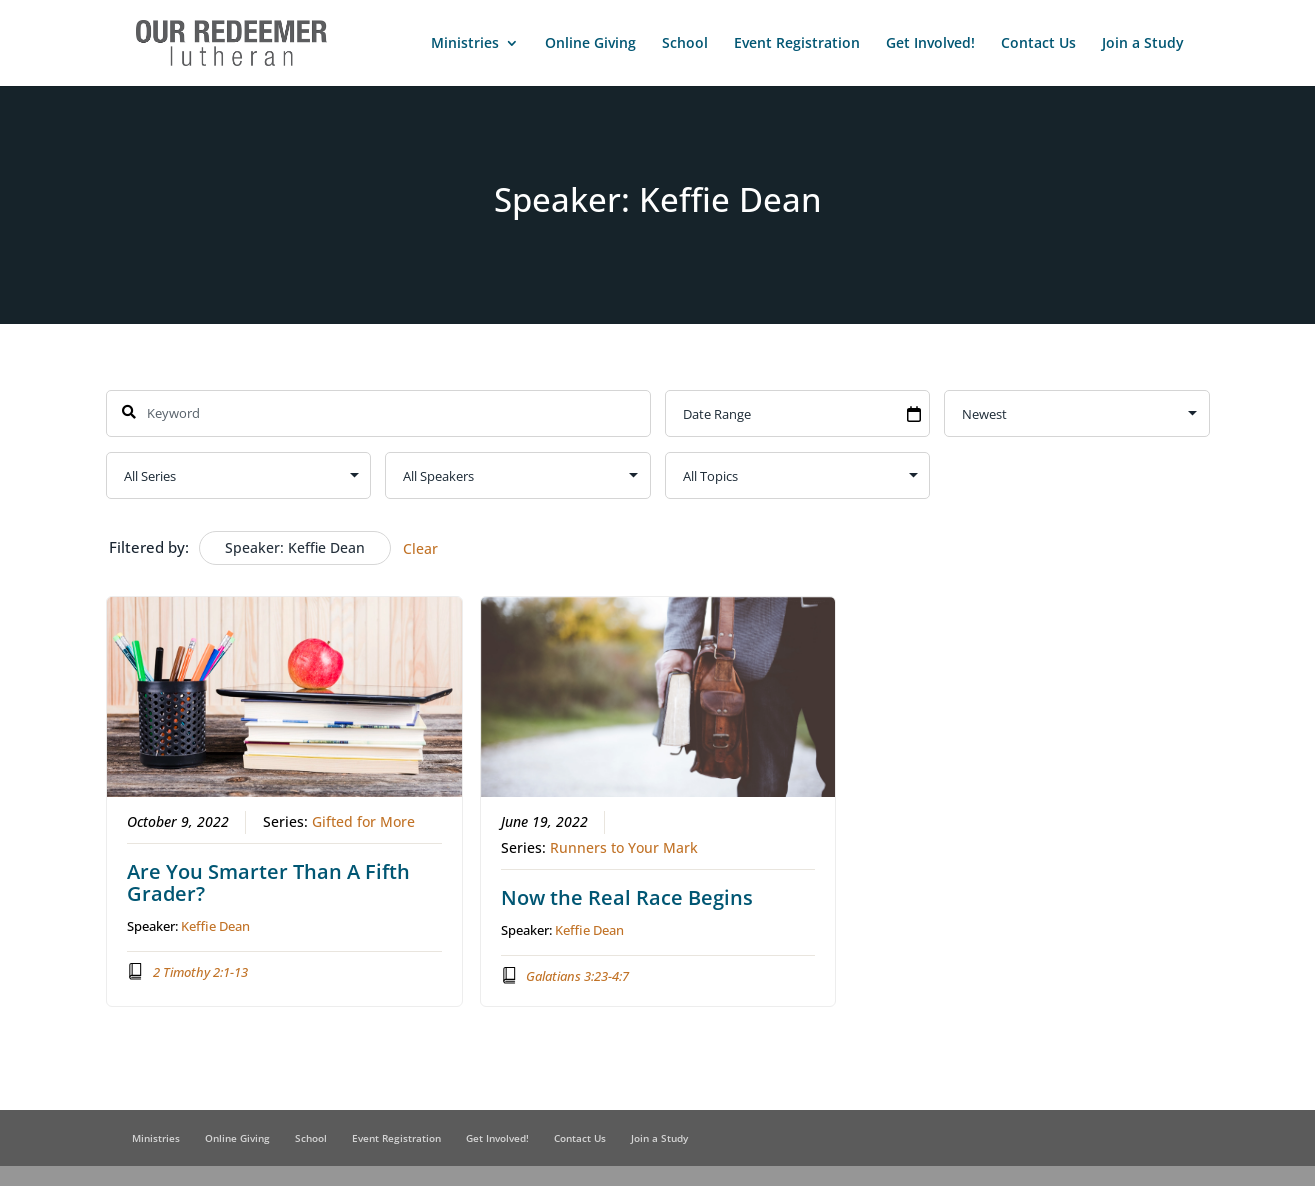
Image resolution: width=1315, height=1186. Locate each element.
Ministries (465, 44)
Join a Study (1143, 44)
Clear (420, 548)
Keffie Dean (215, 925)
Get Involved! (930, 44)
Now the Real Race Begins (626, 896)
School (685, 44)
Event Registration (797, 44)
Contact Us (1038, 44)
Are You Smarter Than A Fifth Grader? (268, 881)
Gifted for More (363, 821)
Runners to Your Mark (623, 847)
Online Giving (590, 44)
